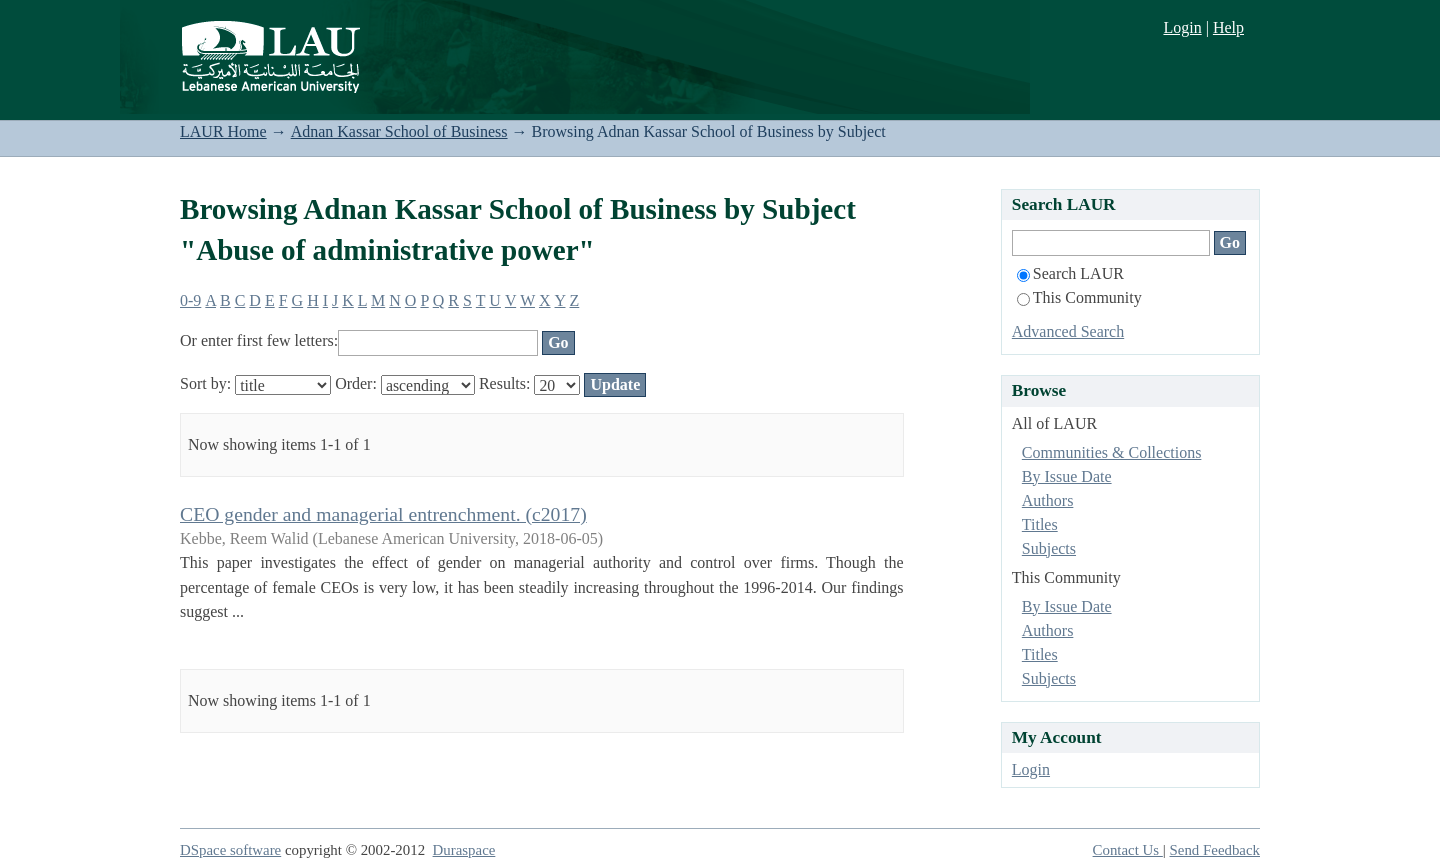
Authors (1048, 500)
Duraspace (464, 850)
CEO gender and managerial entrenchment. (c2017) (383, 514)
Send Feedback (1215, 850)
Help (1228, 27)
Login (1182, 27)
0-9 (190, 300)
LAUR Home (223, 131)
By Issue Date (1067, 476)
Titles (1040, 524)
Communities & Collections (1112, 452)
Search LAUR (1070, 273)
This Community (1079, 297)
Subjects (1049, 548)
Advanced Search (1068, 331)
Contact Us (1128, 850)
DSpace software (230, 850)
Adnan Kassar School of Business (399, 131)
